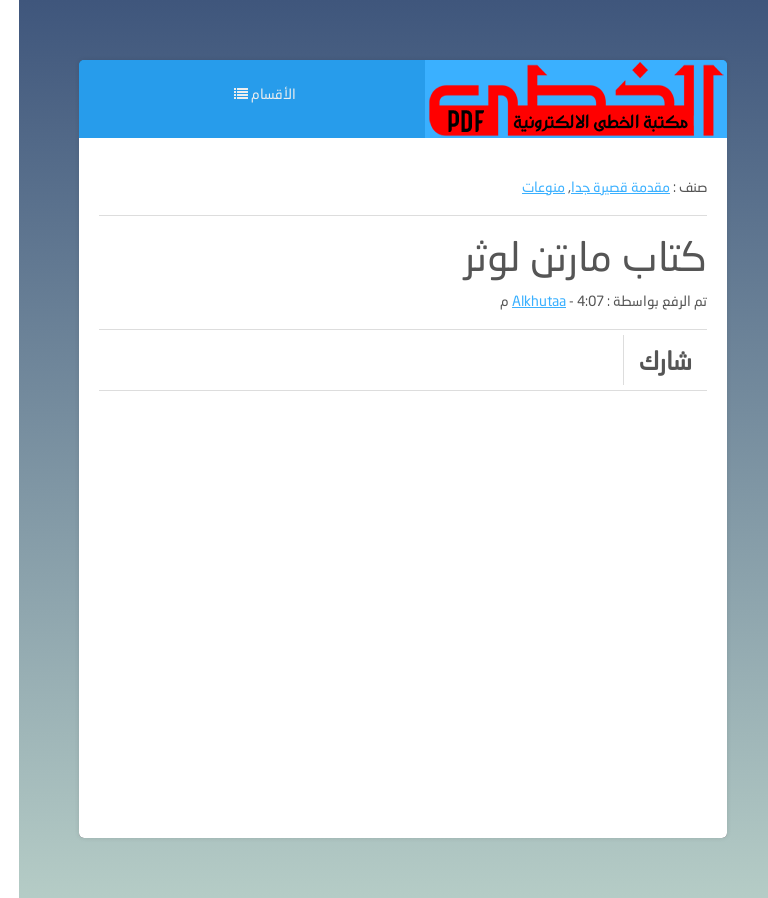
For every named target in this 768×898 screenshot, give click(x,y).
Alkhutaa (520, 300)
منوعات (524, 186)
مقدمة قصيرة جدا (601, 186)
